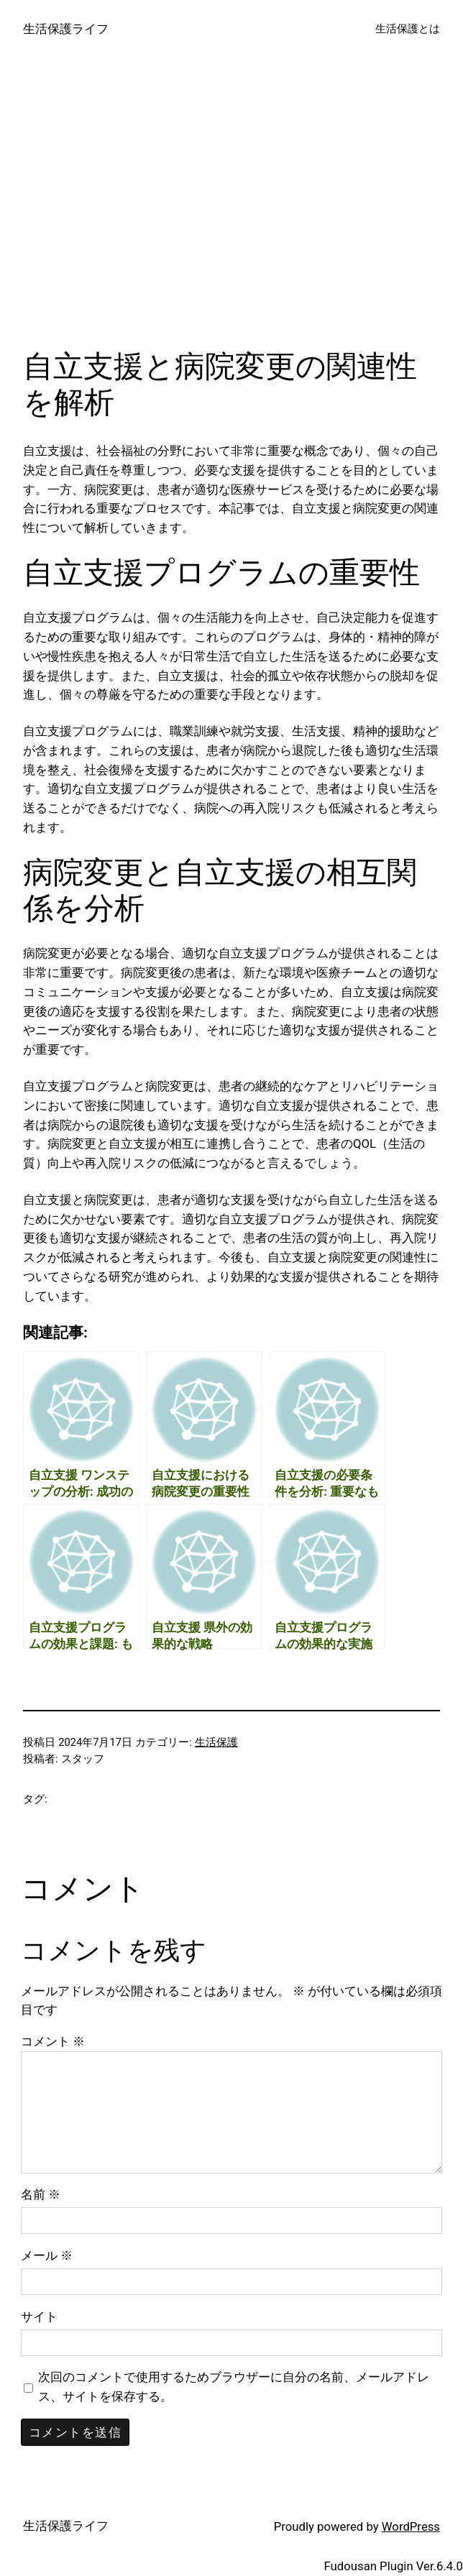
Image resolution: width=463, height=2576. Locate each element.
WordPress (411, 2526)
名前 (40, 2194)
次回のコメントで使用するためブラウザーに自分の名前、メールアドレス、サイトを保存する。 (233, 2387)
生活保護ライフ (66, 29)
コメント (53, 2041)
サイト (39, 2316)
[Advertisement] (231, 210)
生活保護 (216, 1742)
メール (47, 2255)
